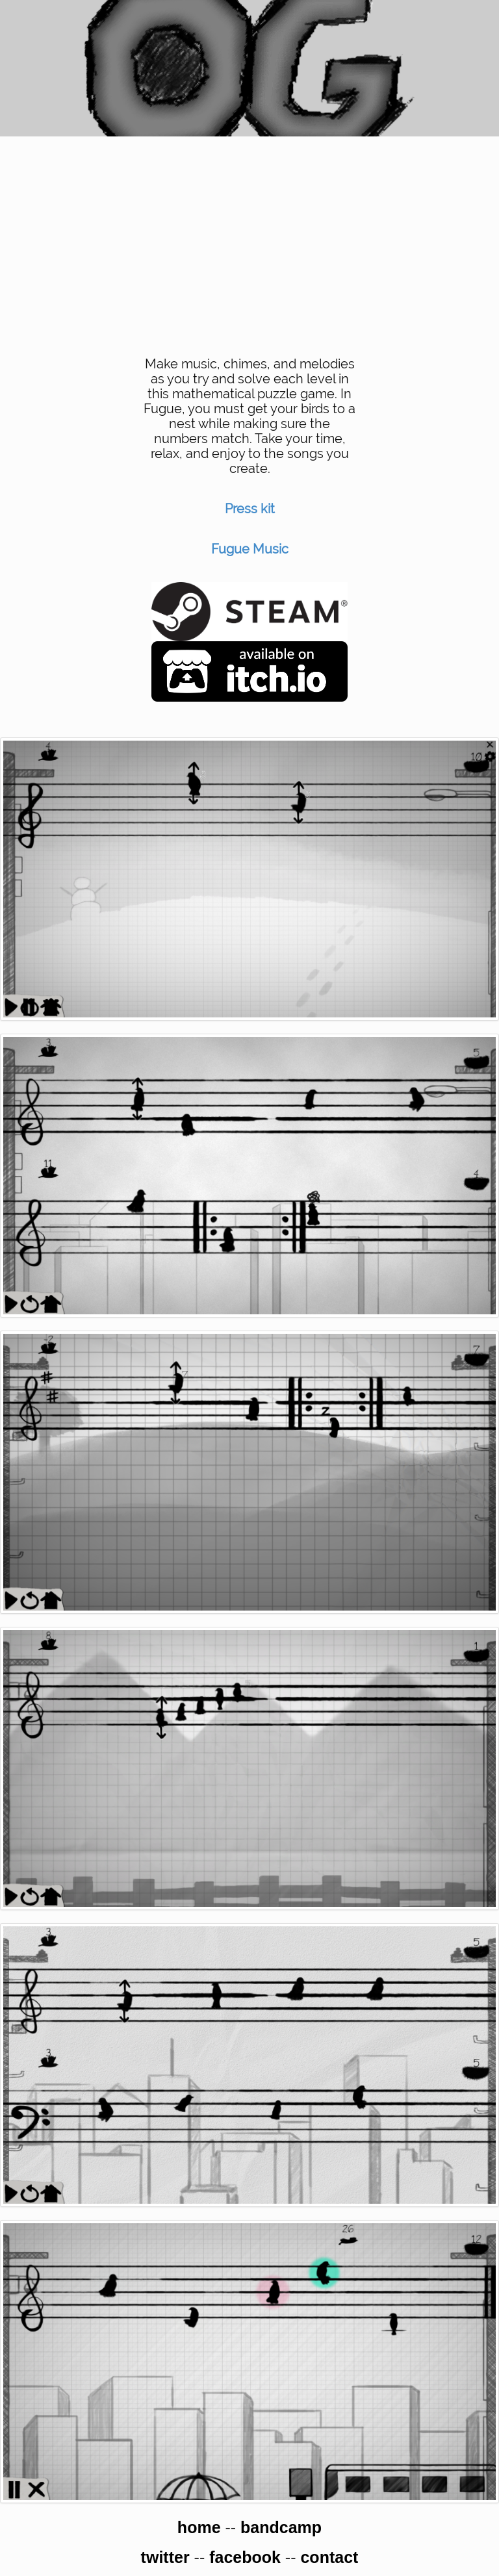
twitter (165, 2557)
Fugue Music (249, 549)
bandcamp (281, 2527)
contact (329, 2557)
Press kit (250, 508)
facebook (245, 2557)
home (199, 2527)
